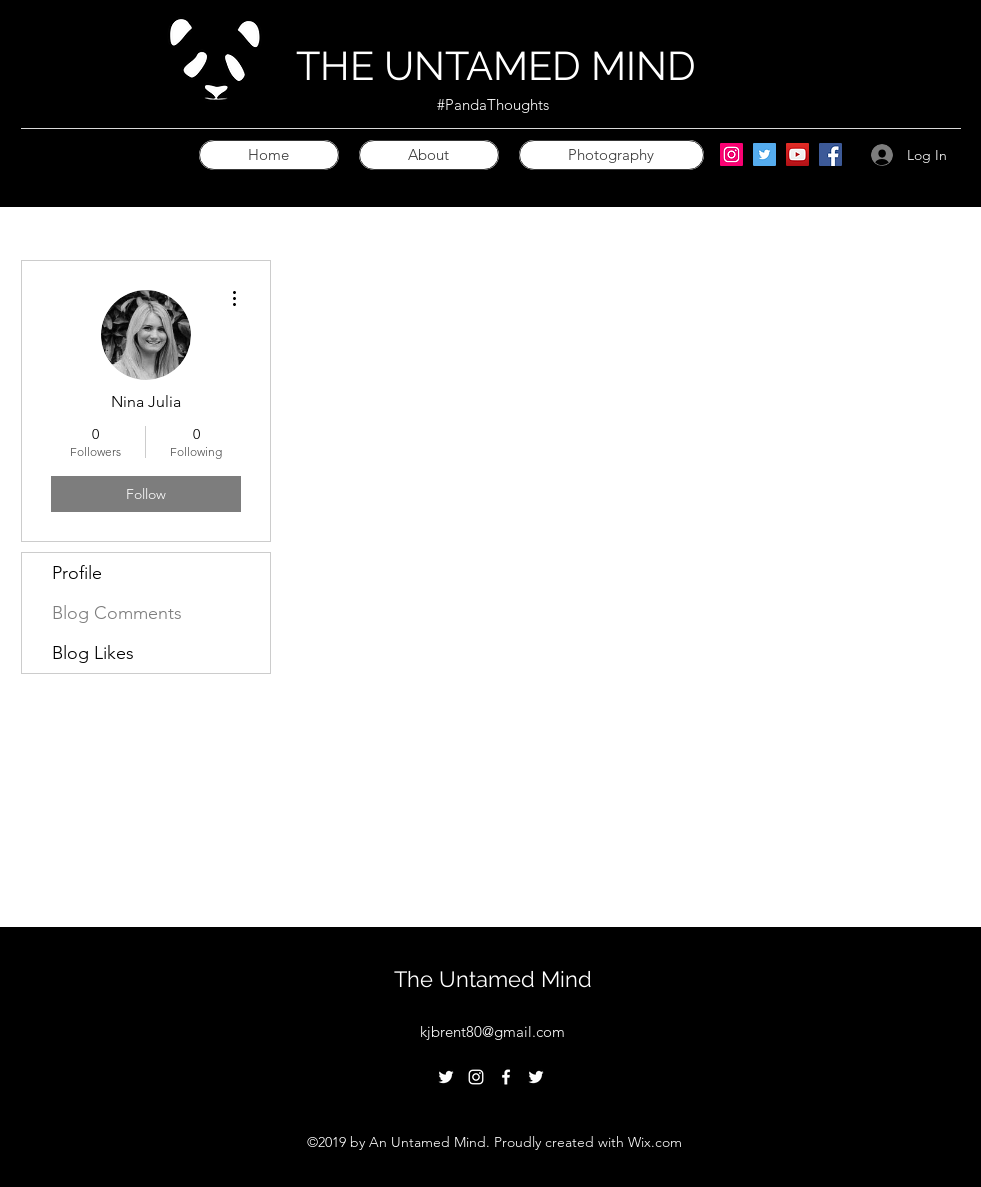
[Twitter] (764, 154)
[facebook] (506, 1077)
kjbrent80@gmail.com (492, 1031)
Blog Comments (117, 613)
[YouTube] (797, 154)
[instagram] (476, 1077)
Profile (77, 573)
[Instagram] (731, 154)
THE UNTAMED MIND (496, 65)
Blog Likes (93, 653)
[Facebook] (830, 154)
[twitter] (446, 1077)
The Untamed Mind (493, 979)
